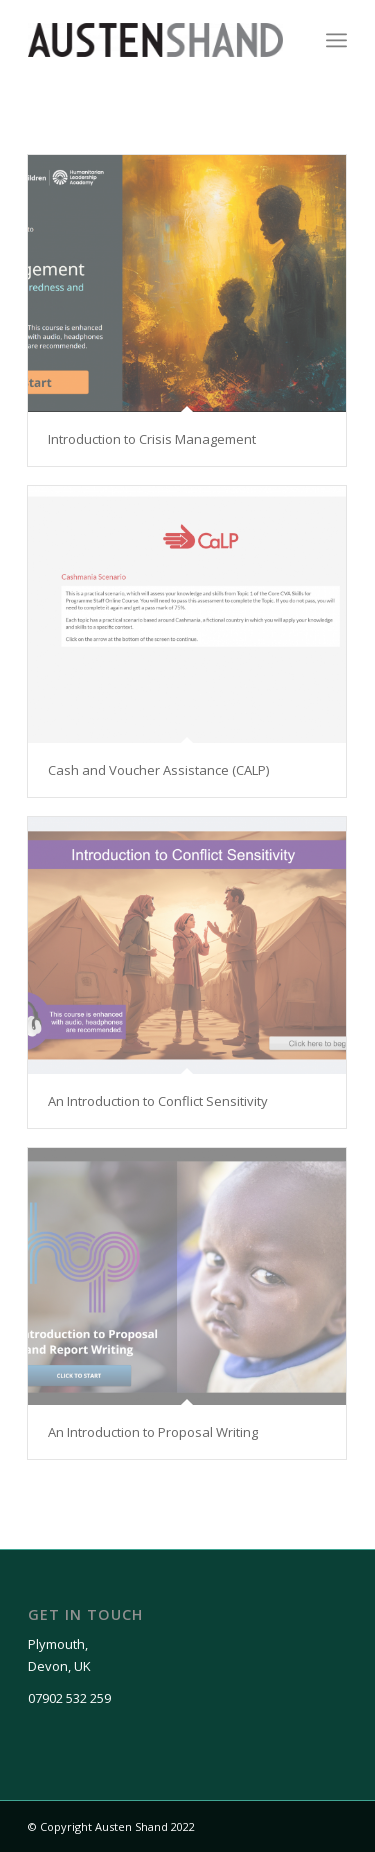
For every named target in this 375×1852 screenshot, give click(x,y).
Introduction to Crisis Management (152, 439)
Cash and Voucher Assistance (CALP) (158, 770)
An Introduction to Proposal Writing (153, 1432)
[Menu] (336, 40)
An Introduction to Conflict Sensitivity (158, 1101)
